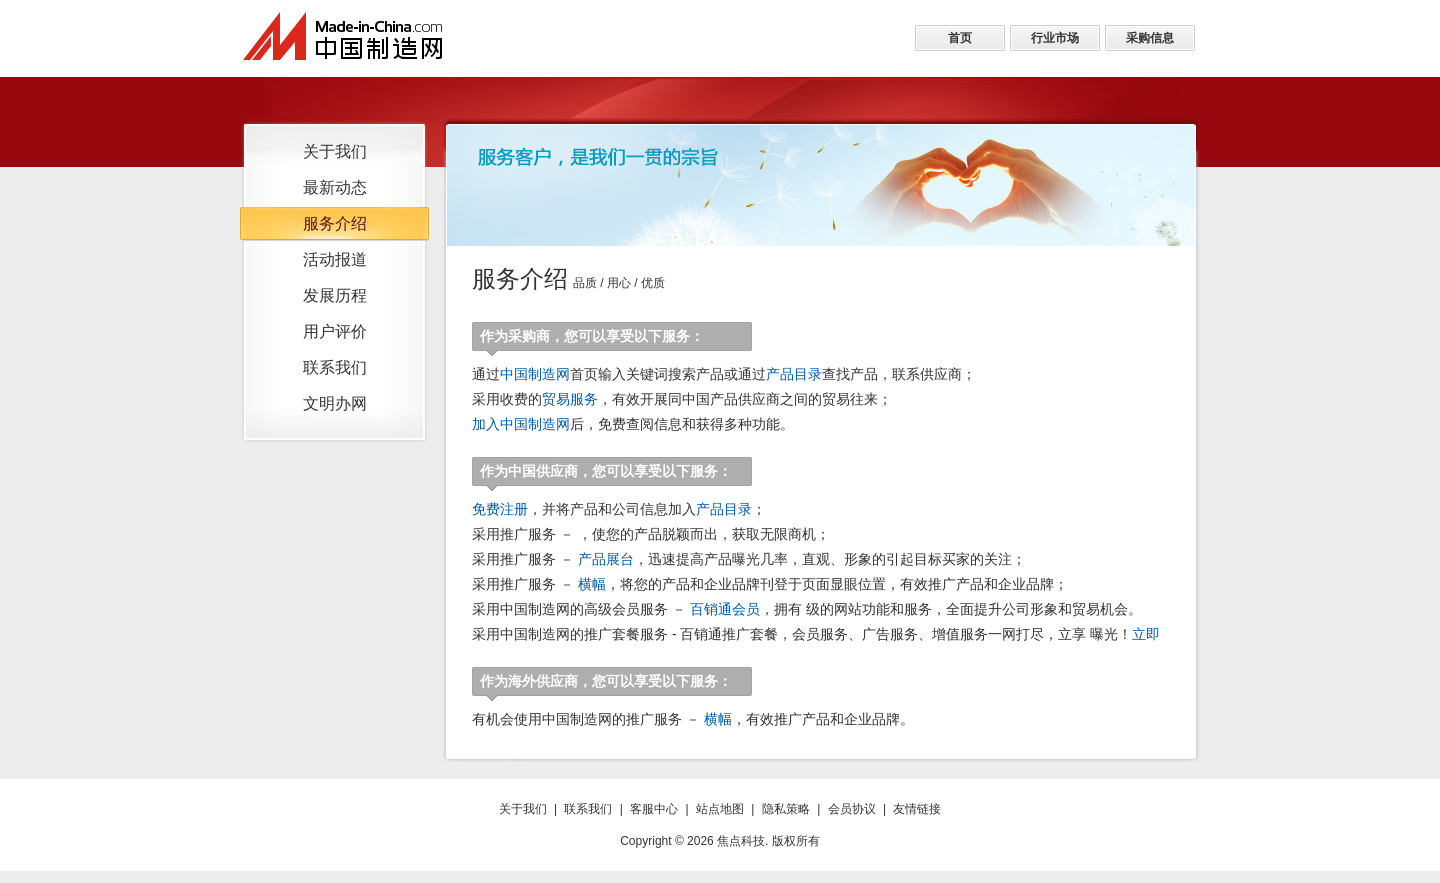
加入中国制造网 (521, 424)
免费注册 (500, 509)
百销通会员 (725, 609)
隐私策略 (786, 809)
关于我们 (335, 151)
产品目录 (794, 374)
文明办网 (335, 403)
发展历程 (335, 295)
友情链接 (917, 809)
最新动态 (335, 187)
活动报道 (335, 259)
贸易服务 (570, 399)
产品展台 (606, 559)
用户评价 (335, 331)
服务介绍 (335, 223)
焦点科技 (741, 841)
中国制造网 (535, 374)
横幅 (592, 584)
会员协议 (852, 809)
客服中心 (654, 809)
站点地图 (720, 809)
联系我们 (335, 367)
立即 (1146, 634)
